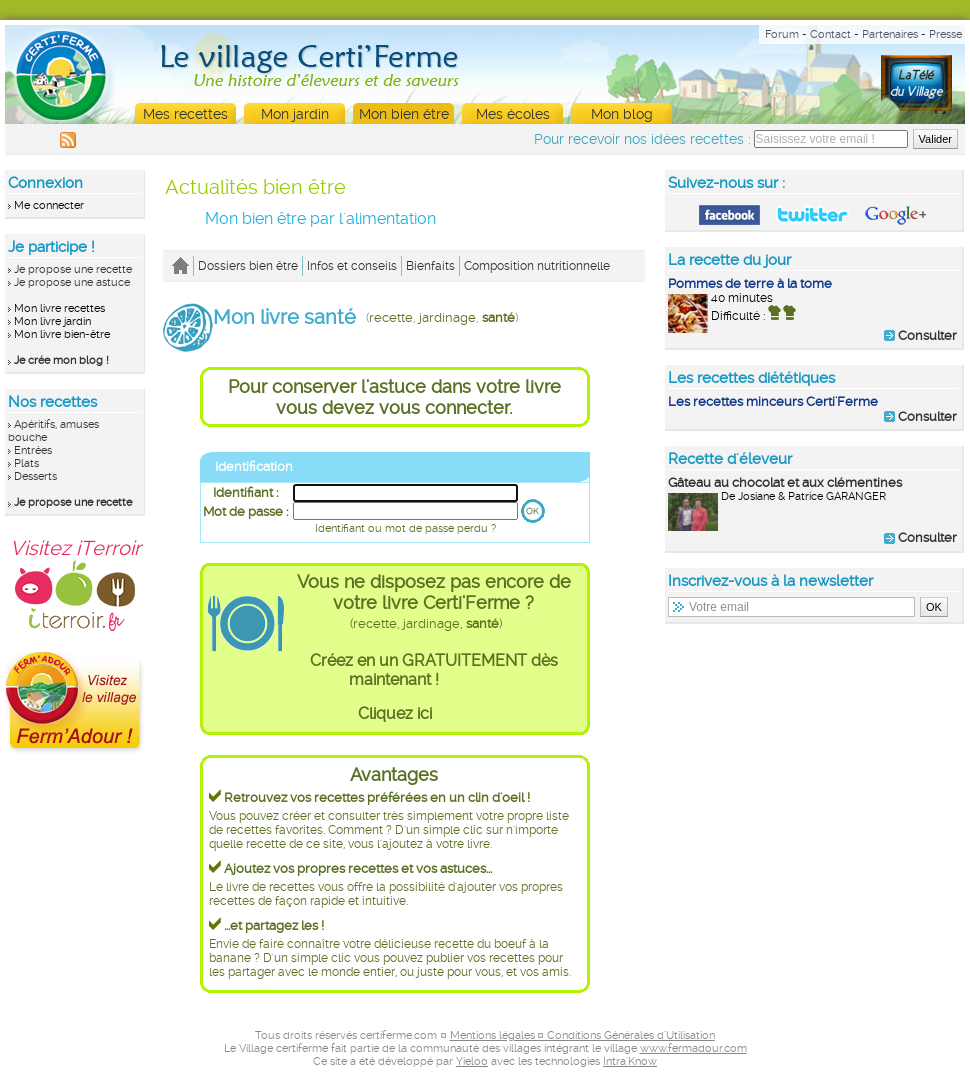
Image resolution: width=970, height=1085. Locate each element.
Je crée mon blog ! (61, 360)
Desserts (35, 476)
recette (391, 317)
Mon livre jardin (52, 321)
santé (498, 317)
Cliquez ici (395, 713)
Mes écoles (513, 114)
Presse (945, 34)
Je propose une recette (73, 269)
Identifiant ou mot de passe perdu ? (405, 528)
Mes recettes (185, 114)
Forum (782, 34)
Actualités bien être (255, 187)
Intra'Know (630, 1061)
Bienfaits (430, 266)
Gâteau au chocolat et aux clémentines (785, 482)
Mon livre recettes (59, 308)
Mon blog (622, 114)
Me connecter (49, 205)
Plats (26, 463)
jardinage (447, 317)
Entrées (33, 450)
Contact (830, 34)
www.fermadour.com (693, 1048)
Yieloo (472, 1061)
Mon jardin (295, 114)
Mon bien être (404, 114)
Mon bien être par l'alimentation (320, 218)
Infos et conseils (352, 266)
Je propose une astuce (72, 282)
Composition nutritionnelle (537, 266)
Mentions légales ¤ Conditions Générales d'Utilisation (582, 1035)
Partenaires (890, 34)
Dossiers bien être (248, 266)
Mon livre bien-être (62, 334)
